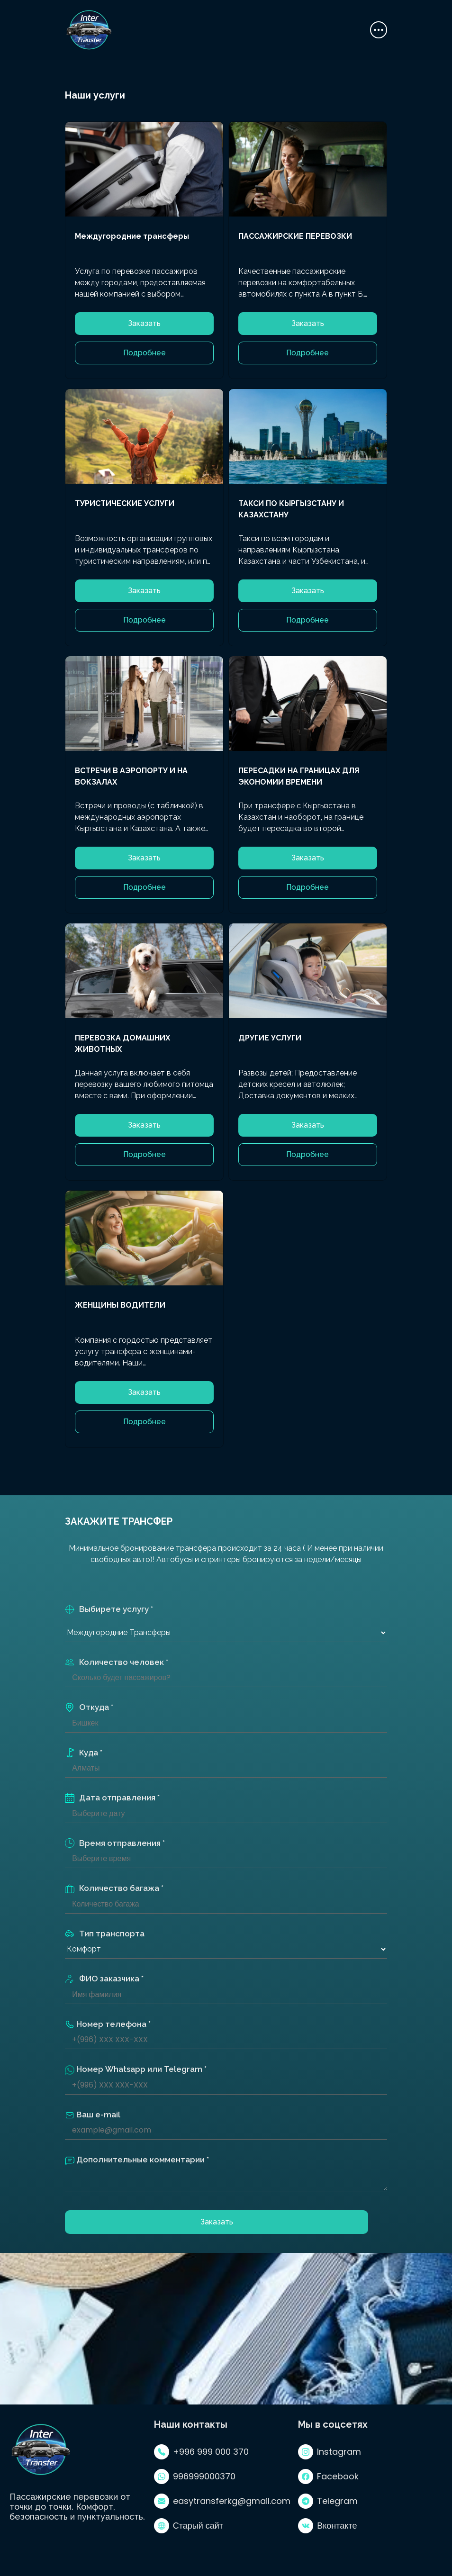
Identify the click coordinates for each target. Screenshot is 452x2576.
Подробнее (144, 352)
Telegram (328, 2501)
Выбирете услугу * (109, 1609)
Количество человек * (116, 1662)
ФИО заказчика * (104, 1979)
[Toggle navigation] (378, 29)
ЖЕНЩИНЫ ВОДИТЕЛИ (120, 1305)
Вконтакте (327, 2525)
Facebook (328, 2476)
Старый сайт (188, 2525)
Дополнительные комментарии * (137, 2160)
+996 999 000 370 (201, 2451)
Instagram (329, 2451)
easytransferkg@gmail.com (222, 2501)
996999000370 (194, 2476)
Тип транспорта (105, 1934)
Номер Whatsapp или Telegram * (136, 2069)
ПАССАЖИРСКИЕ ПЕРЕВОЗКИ (295, 236)
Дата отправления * (112, 1798)
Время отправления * (115, 1843)
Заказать (144, 323)
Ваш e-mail (92, 2115)
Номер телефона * (108, 2024)
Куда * (83, 1753)
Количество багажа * (114, 1888)
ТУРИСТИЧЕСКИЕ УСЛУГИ (124, 503)
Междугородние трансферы (132, 236)
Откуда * (89, 1707)
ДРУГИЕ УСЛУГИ (269, 1037)
